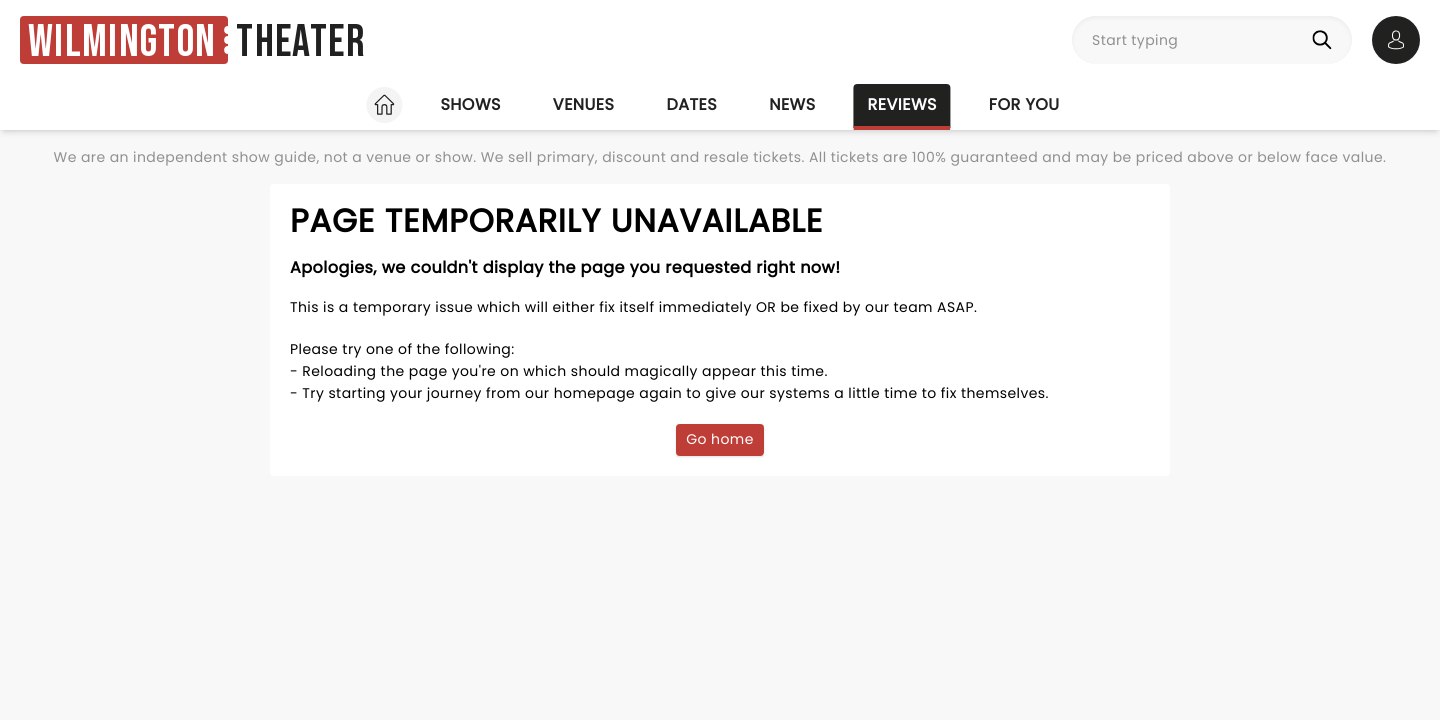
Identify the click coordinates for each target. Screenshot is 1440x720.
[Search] (1326, 40)
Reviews (902, 104)
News (792, 104)
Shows (470, 104)
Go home (720, 439)
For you (1024, 104)
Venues (584, 104)
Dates (691, 104)
